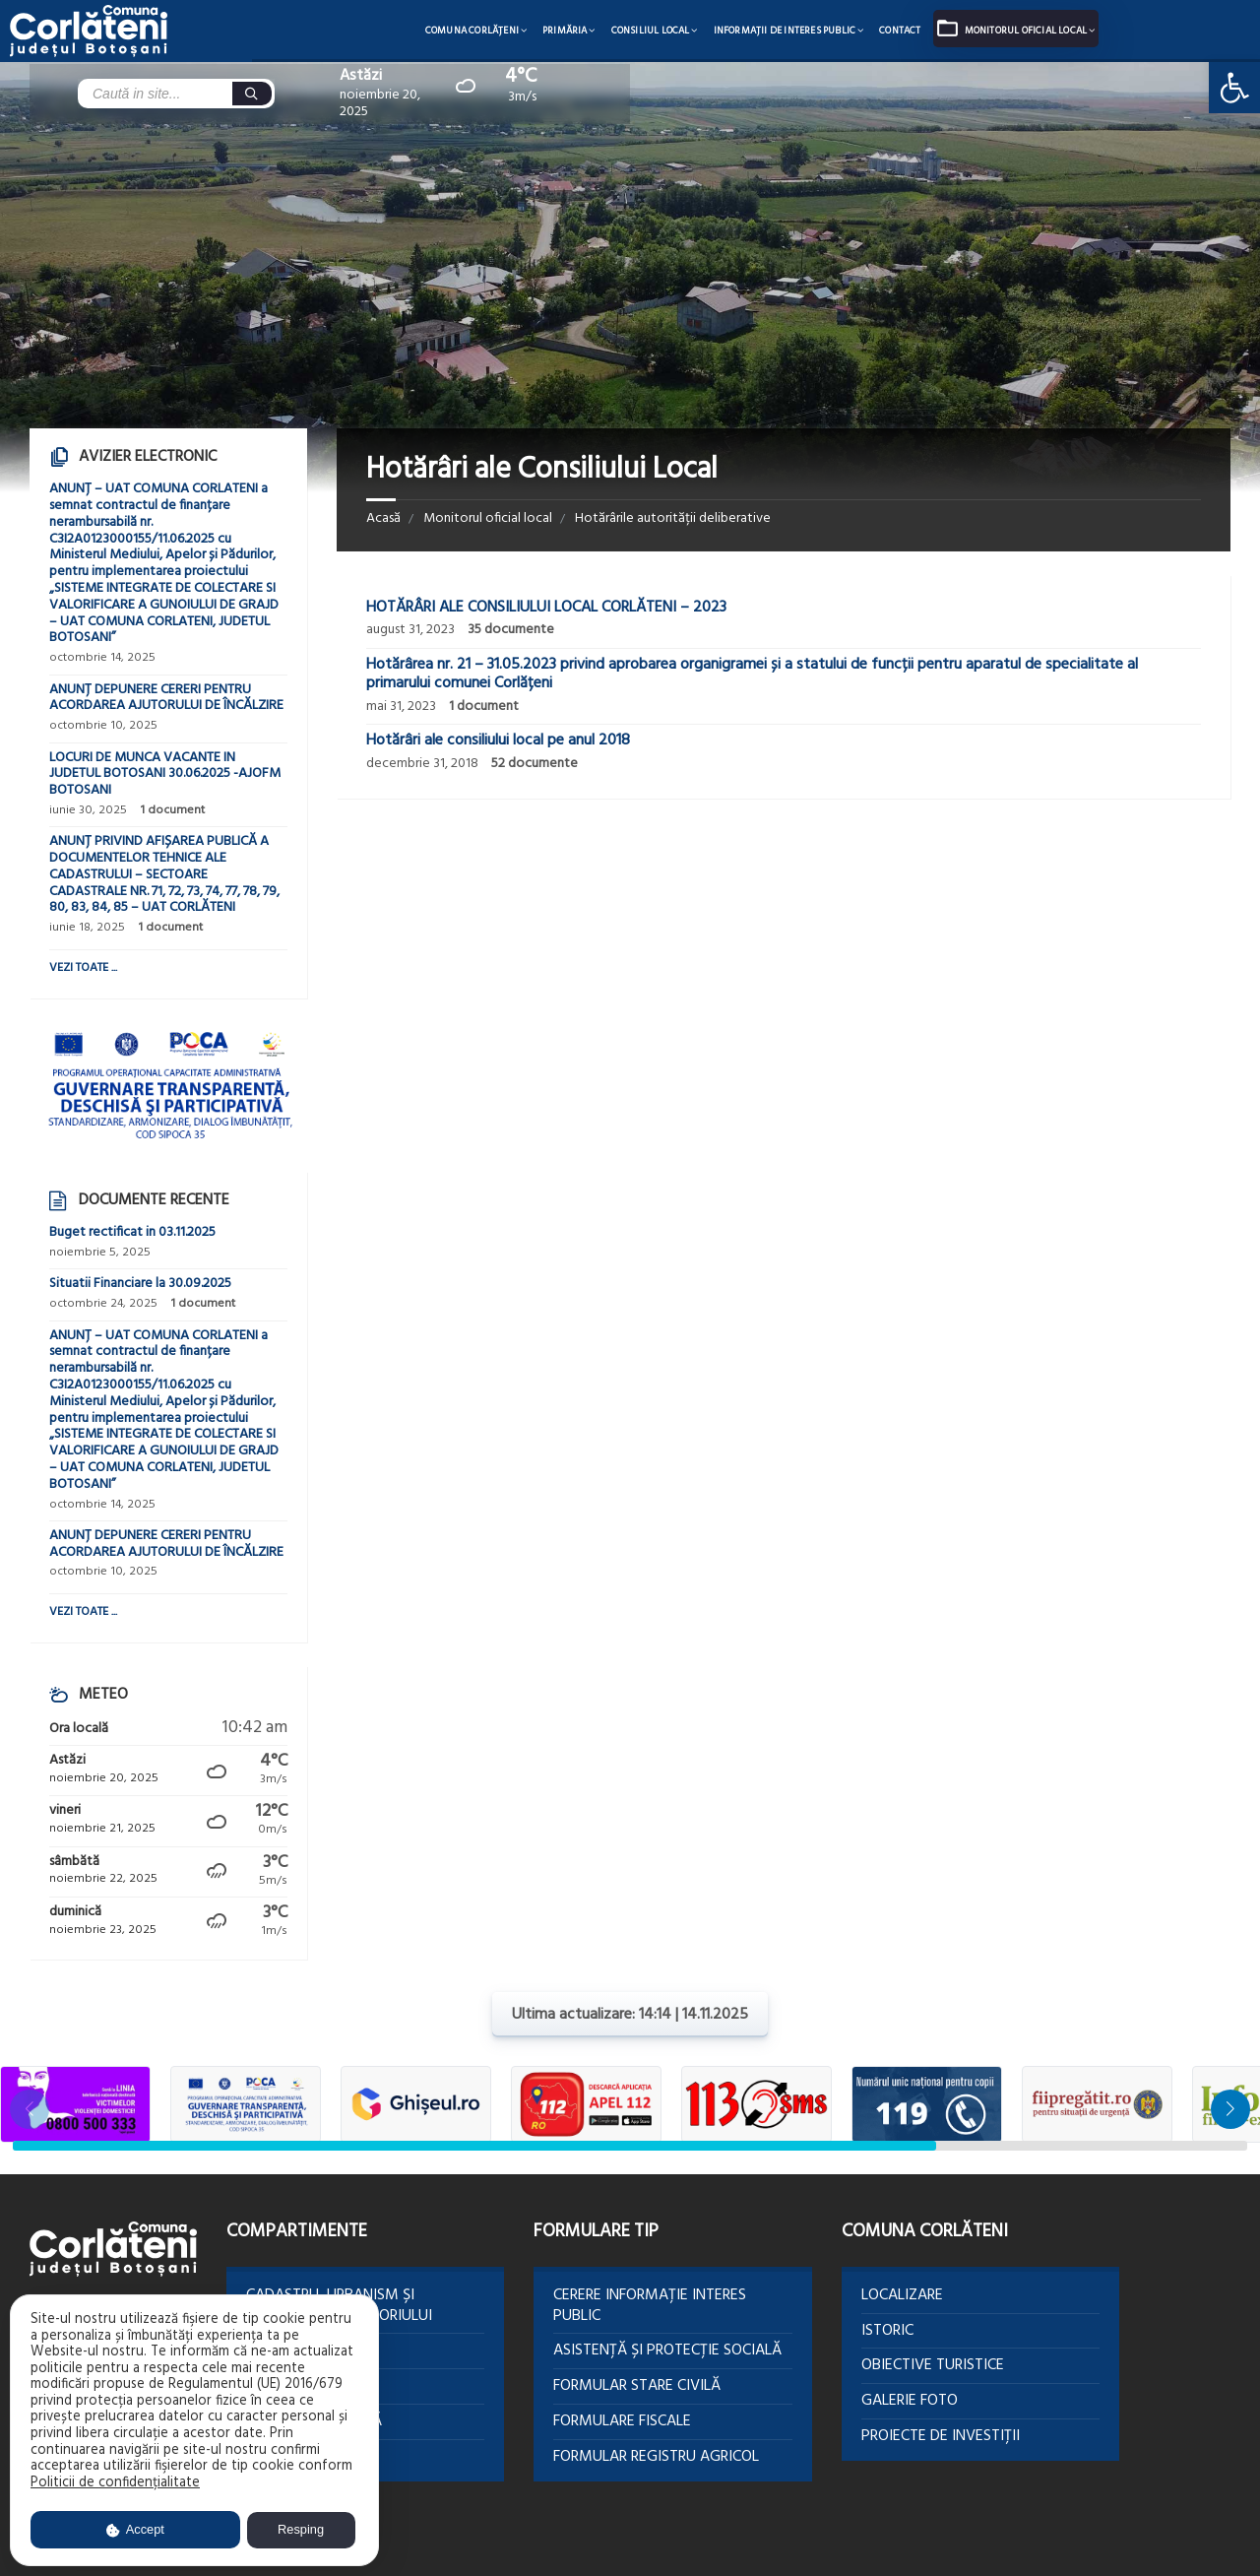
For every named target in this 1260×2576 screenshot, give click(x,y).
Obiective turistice (932, 2365)
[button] (1230, 2109)
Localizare (902, 2295)
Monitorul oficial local (1026, 30)
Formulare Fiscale (622, 2421)
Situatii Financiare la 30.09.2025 (140, 1283)
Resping (301, 2529)
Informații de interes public (785, 30)
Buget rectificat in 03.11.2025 (132, 1232)
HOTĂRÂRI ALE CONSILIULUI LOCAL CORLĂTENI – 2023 (546, 607)
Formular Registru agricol (656, 2457)
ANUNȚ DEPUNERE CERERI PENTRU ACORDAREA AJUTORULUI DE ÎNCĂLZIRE (166, 698)
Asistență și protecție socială (667, 2350)
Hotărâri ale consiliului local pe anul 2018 (498, 740)
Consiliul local (650, 30)
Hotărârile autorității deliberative (673, 518)
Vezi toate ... (83, 968)
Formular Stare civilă (637, 2386)
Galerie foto (909, 2401)
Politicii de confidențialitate (115, 2483)
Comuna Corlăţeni (472, 30)
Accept (135, 2529)
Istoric (887, 2331)
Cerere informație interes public (649, 2306)
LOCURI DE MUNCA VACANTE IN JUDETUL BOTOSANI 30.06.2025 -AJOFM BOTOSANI (165, 774)
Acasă (383, 518)
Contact (899, 30)
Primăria (565, 30)
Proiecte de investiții (940, 2436)
